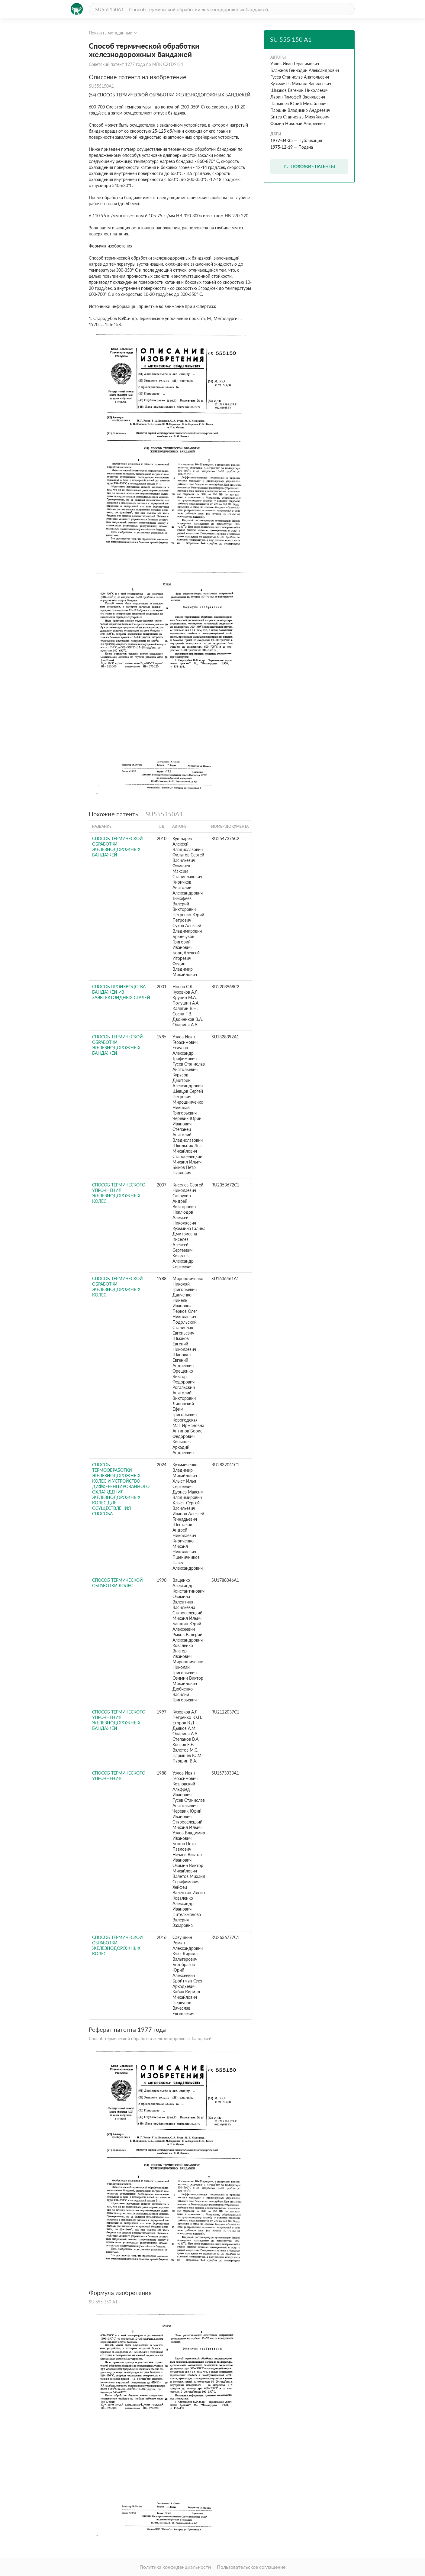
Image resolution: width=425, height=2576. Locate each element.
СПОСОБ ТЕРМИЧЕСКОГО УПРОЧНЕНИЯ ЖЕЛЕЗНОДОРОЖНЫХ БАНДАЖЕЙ (118, 1720)
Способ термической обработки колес (117, 1583)
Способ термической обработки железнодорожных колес (117, 1286)
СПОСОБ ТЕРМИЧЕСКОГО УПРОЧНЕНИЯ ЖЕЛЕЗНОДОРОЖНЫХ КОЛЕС (118, 1193)
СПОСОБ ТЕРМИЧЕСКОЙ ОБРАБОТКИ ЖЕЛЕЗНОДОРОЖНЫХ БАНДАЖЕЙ (117, 846)
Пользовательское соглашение (251, 2567)
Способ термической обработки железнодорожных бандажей (117, 1045)
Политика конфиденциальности (175, 2567)
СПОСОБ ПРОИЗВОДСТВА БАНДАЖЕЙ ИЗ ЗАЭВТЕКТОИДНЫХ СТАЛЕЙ (121, 992)
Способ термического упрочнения (118, 1775)
